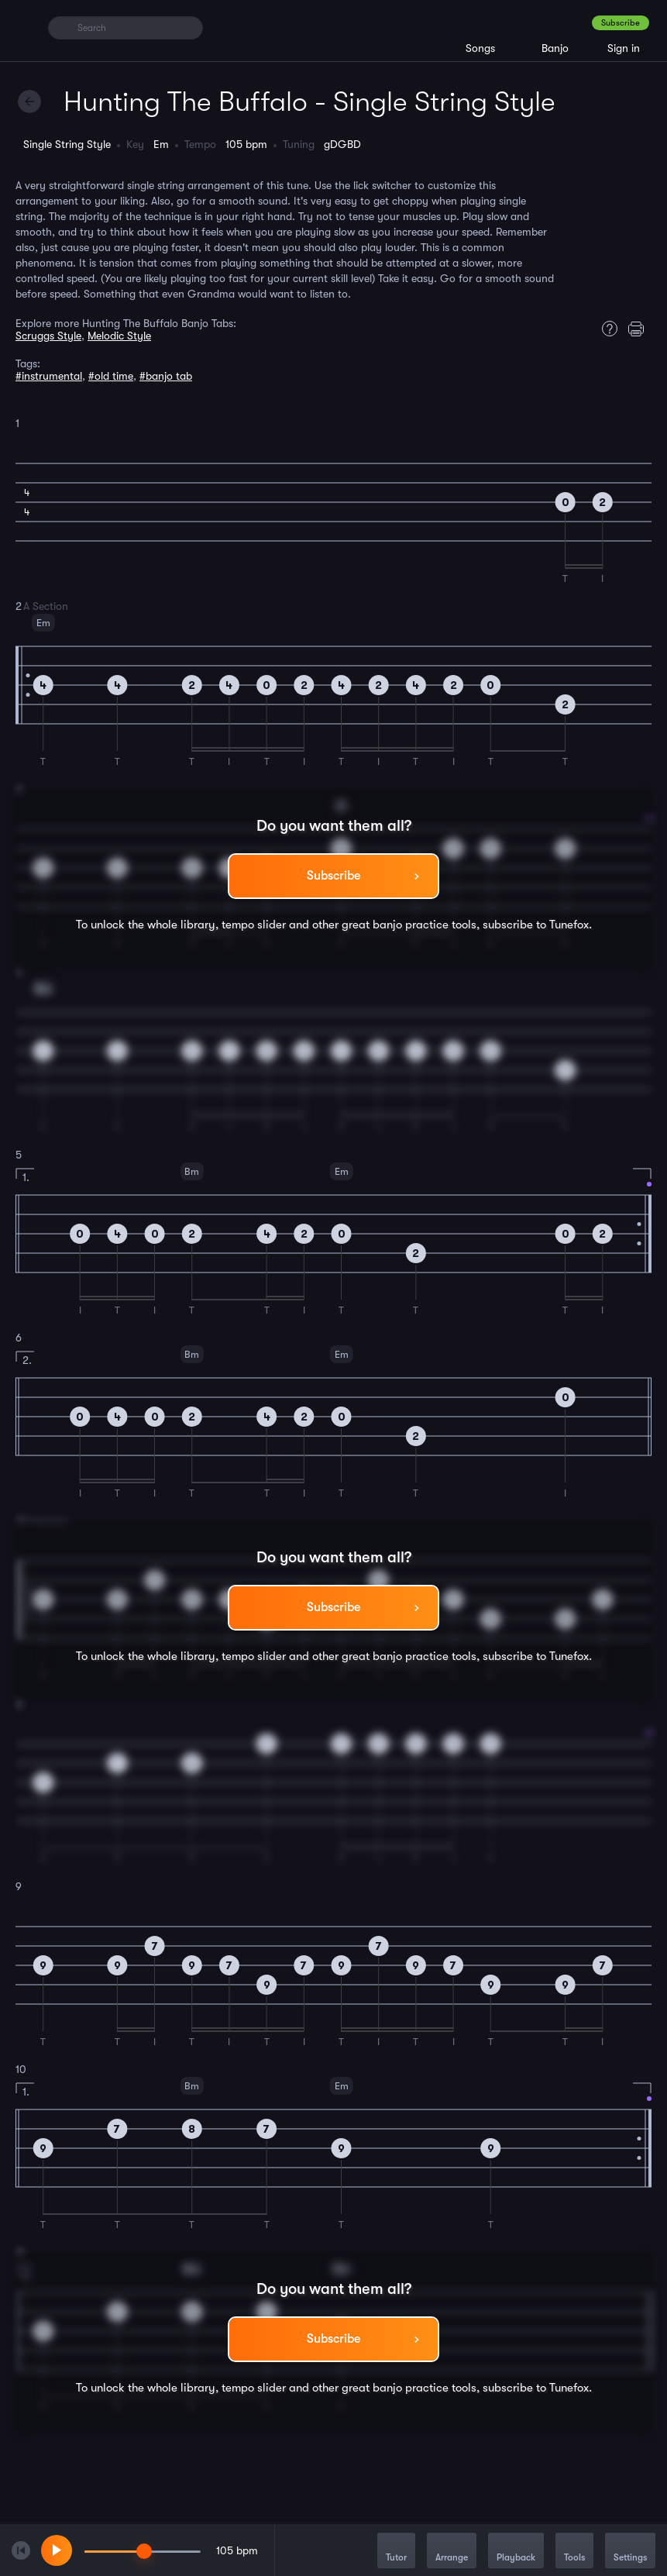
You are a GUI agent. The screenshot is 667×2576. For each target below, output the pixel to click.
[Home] (25, 27)
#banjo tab (165, 376)
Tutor (396, 2552)
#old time (110, 376)
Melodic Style (119, 335)
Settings (630, 2552)
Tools (574, 2552)
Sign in (623, 48)
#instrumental (48, 376)
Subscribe (620, 23)
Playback (516, 2552)
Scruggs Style (48, 335)
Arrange (451, 2552)
